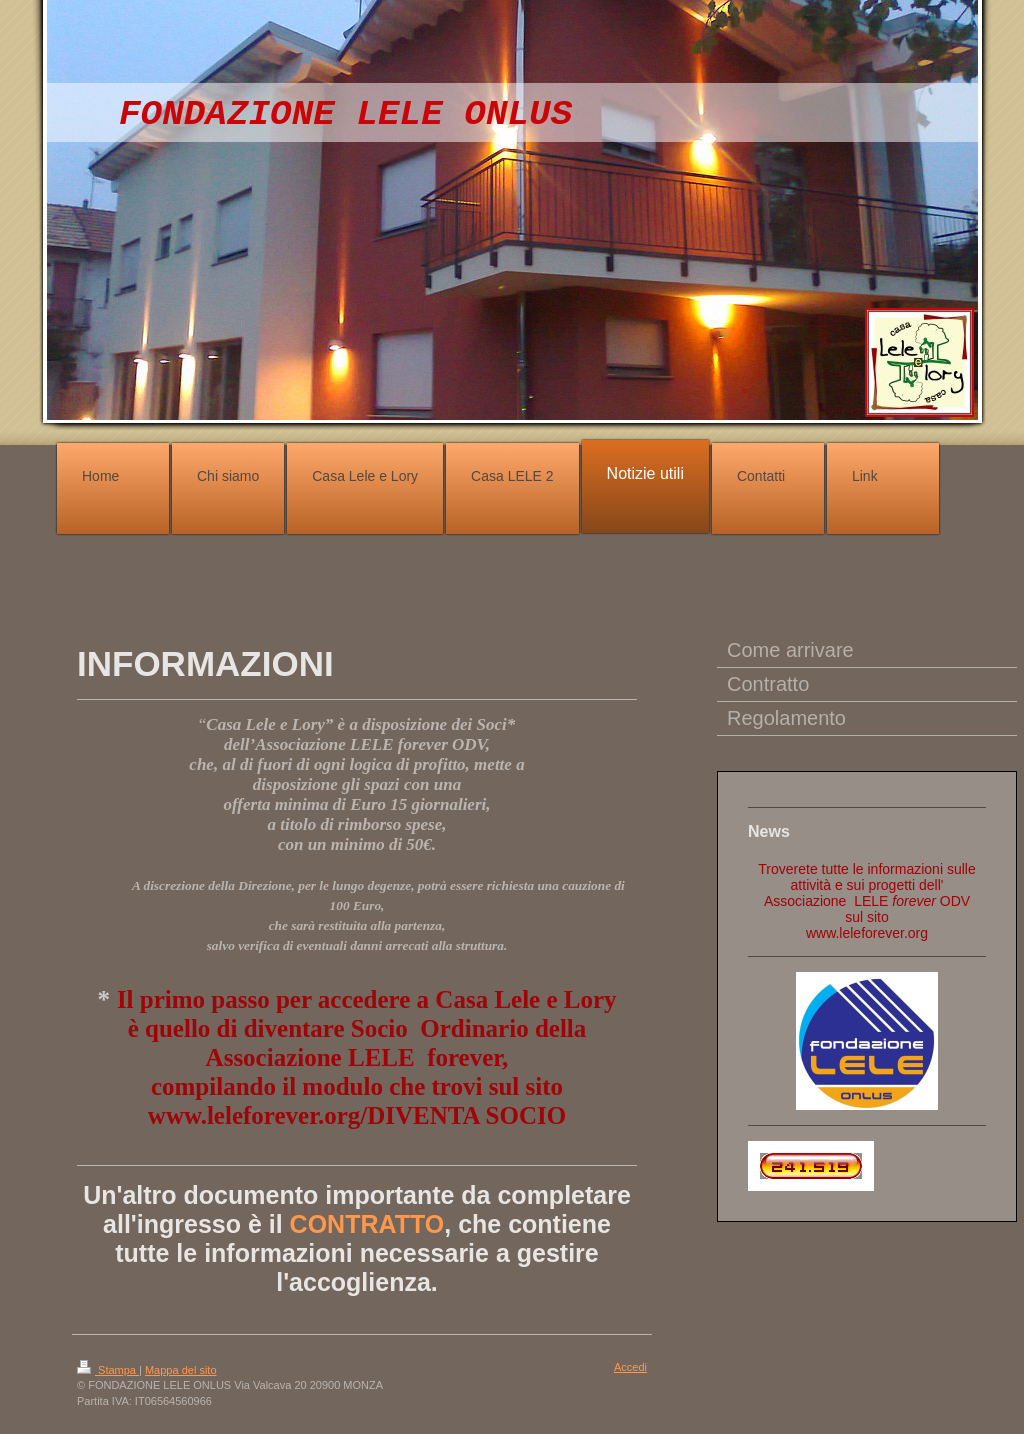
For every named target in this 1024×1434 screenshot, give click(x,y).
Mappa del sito (181, 1370)
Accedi (630, 1367)
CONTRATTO (367, 1224)
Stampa (108, 1370)
